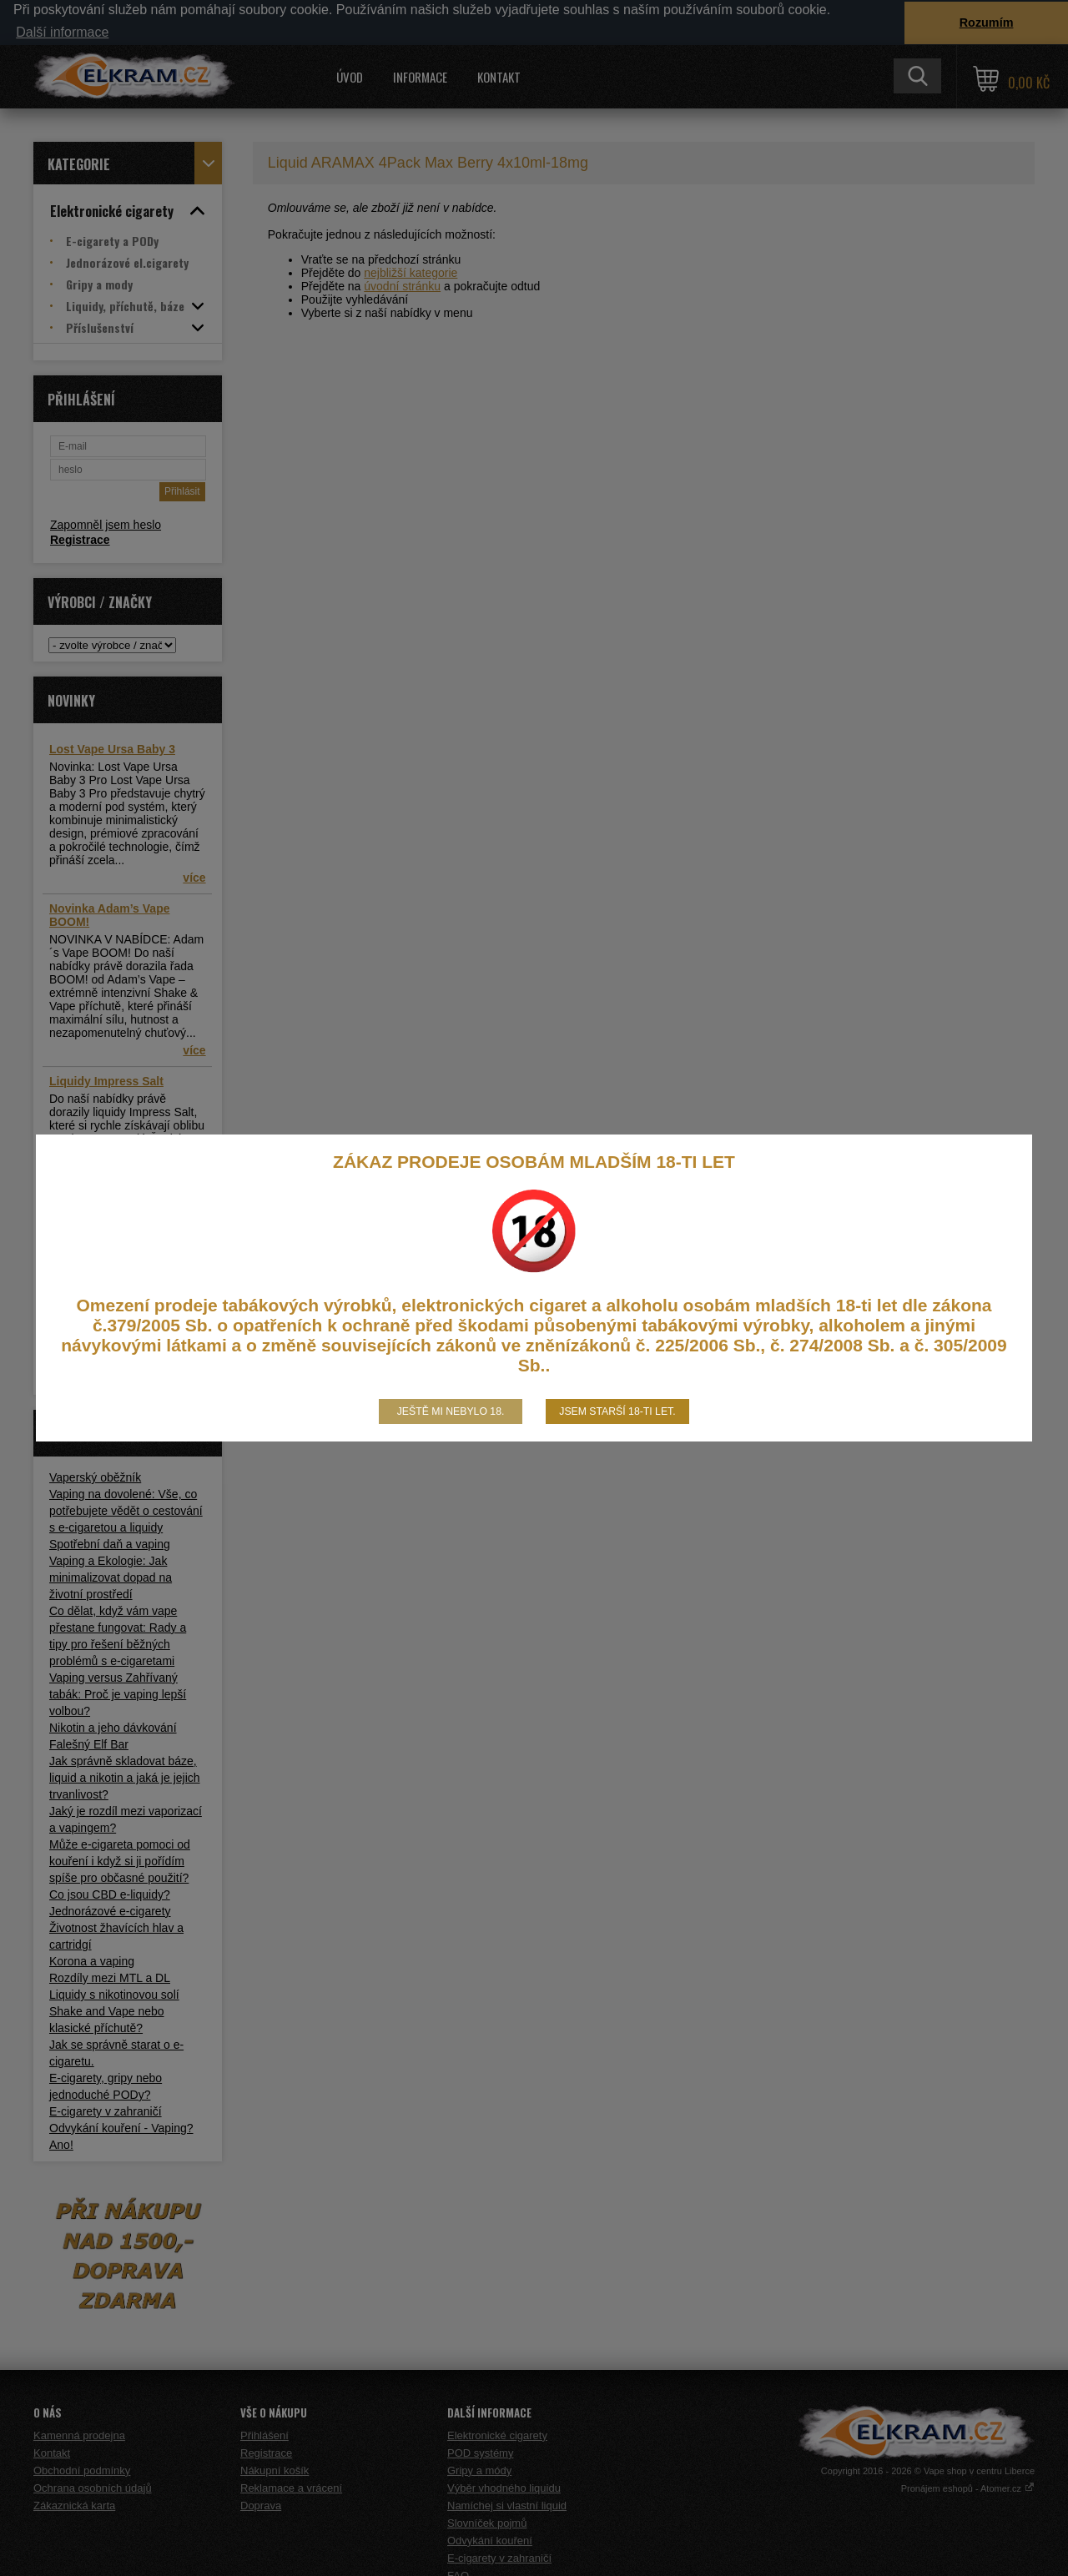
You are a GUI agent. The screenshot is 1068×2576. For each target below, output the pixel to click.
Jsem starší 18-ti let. (617, 1411)
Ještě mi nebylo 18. (451, 1411)
